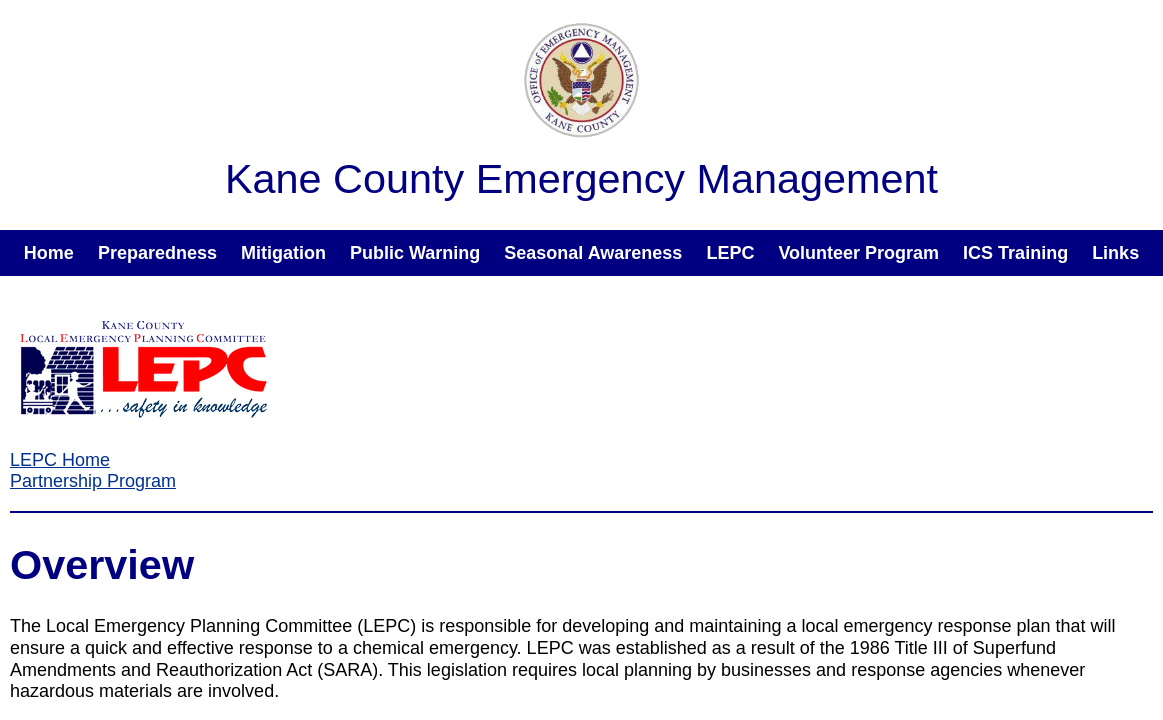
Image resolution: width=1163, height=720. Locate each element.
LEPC (730, 253)
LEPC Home (60, 460)
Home (49, 253)
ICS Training (1015, 253)
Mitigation (283, 253)
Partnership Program (93, 481)
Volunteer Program (858, 253)
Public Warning (415, 253)
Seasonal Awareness (593, 253)
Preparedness (157, 253)
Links (1115, 253)
